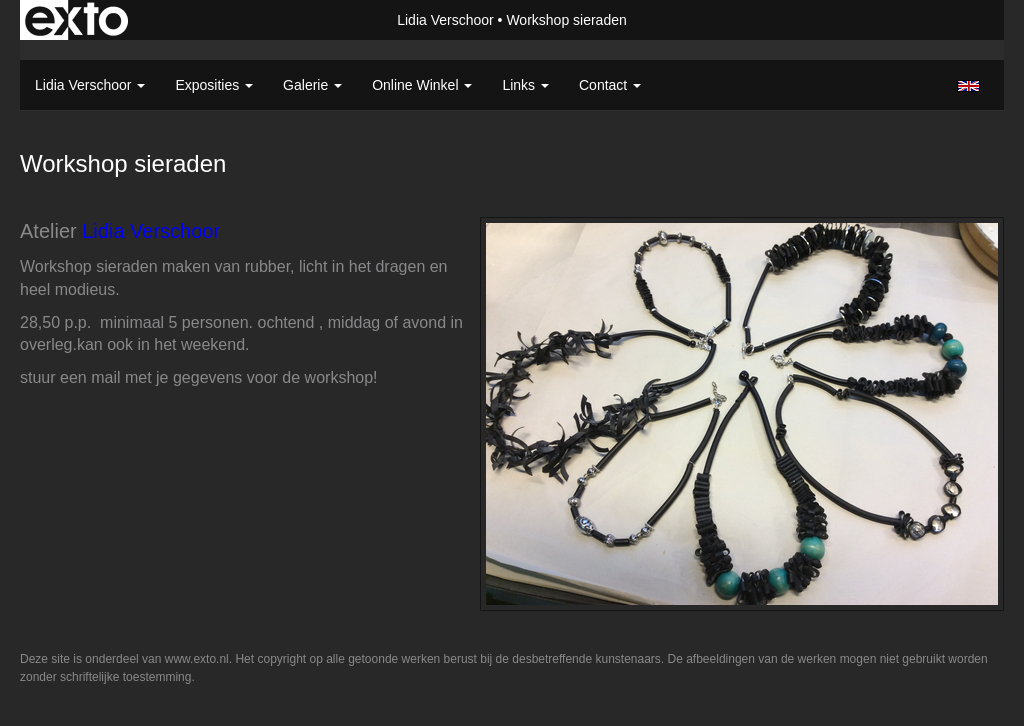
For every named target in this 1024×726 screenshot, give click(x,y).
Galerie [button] (312, 85)
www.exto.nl (197, 659)
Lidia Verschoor (445, 20)
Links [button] (525, 85)
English (968, 86)
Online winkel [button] (422, 85)
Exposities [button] (214, 85)
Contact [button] (610, 85)
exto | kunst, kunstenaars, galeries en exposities (76, 20)
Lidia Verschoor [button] (90, 85)
